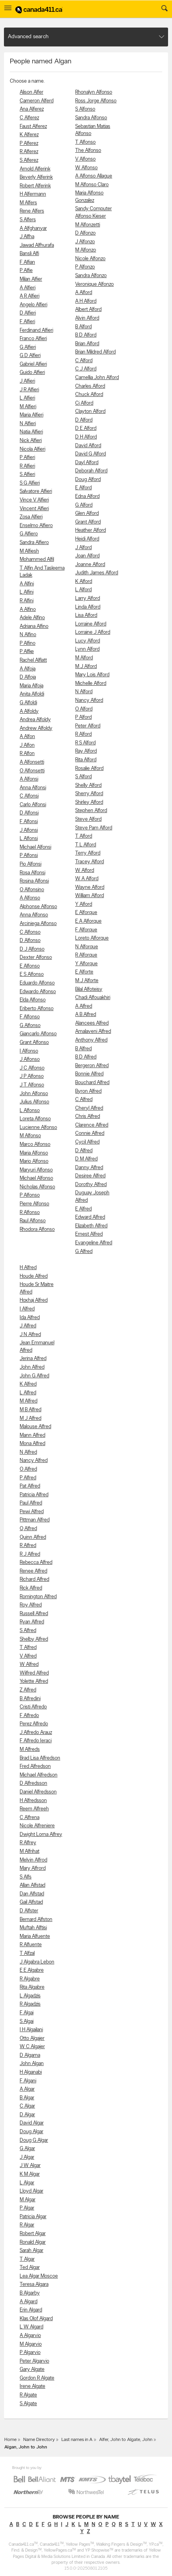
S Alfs (25, 1877)
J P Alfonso (32, 1076)
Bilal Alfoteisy (88, 989)
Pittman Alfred (35, 1520)
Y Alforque (86, 963)
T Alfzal (27, 1953)
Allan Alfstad (32, 1885)
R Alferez (29, 151)
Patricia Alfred (34, 1494)
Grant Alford (88, 522)
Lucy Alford (87, 641)
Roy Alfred (31, 1605)
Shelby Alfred (34, 1639)
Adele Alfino (32, 617)
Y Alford (83, 904)
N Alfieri (28, 423)
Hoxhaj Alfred (34, 1300)
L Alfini (26, 592)
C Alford (83, 360)
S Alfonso (85, 109)
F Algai (26, 2012)
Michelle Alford (90, 683)
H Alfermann (33, 194)
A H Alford (85, 301)
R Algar (27, 2225)
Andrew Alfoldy (36, 728)
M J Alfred (30, 1418)
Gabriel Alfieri (33, 364)
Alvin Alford (87, 318)
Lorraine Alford (90, 624)
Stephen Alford (91, 810)
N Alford (83, 691)
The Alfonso (88, 150)
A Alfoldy (29, 711)
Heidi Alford (87, 539)
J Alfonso (30, 1059)
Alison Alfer (31, 92)
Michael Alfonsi (35, 847)
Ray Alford (86, 751)
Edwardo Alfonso (38, 991)
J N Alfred (30, 1334)
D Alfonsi (29, 813)
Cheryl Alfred (89, 1108)
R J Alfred (30, 1554)
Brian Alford (87, 343)
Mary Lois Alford (92, 674)
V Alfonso (85, 159)
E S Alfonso (32, 974)
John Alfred (32, 1367)
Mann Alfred (32, 1435)
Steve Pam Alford (93, 828)
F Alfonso (30, 1017)
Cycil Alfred (87, 1142)
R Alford (83, 734)
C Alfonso (30, 932)
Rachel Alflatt (33, 660)
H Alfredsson (33, 1800)
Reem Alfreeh (34, 1809)
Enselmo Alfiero (36, 525)
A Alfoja (27, 669)
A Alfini (27, 584)
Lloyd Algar (31, 2191)
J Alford (83, 547)
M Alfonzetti (87, 225)
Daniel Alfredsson (38, 1792)
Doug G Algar (34, 2140)
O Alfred (28, 1469)
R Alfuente (31, 1944)
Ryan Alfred (32, 1622)
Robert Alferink (35, 186)
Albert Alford (88, 309)
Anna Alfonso (34, 915)
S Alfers (28, 219)
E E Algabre (32, 1970)
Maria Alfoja (31, 685)
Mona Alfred (32, 1443)
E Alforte (84, 972)
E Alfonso (30, 966)
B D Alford (85, 335)
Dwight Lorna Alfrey (41, 1834)
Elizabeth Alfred (91, 1226)
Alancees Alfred (92, 1023)
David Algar (32, 2123)
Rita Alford (85, 759)
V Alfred (28, 1656)
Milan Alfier (31, 279)
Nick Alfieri (31, 440)
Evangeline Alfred (93, 1242)
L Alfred (28, 1392)
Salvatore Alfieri (36, 491)
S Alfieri (27, 474)
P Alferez (29, 143)
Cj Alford (84, 403)
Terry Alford (87, 853)
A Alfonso (30, 898)
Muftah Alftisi (33, 1927)
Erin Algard (31, 2310)
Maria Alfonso (34, 1153)
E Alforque (86, 912)
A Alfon (27, 736)
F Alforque (86, 930)
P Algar (27, 2208)
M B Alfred (30, 1409)
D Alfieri (28, 313)
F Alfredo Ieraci (36, 1740)
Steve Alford (88, 819)
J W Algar (30, 2165)
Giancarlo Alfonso (38, 1033)
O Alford (83, 709)
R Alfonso (30, 1212)
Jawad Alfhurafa (37, 245)
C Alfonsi (29, 796)
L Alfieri (27, 398)
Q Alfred (28, 1528)
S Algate (28, 2403)
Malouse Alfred (35, 1426)
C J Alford (85, 369)
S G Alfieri (30, 483)
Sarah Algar (31, 2250)
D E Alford (85, 428)
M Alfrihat (29, 1851)
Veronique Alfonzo (94, 284)
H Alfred (28, 1267)
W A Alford (86, 878)
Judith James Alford (96, 573)
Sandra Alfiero (34, 542)
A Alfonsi (29, 779)
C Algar (27, 2106)
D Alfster (29, 1910)
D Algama (30, 2055)
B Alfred (83, 1048)
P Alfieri (27, 457)
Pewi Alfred (32, 1511)
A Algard (28, 2301)
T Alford (83, 836)
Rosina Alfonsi (34, 881)
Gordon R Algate (37, 2378)
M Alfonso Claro (92, 184)
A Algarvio (30, 2335)
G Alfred (83, 1251)
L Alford (83, 589)
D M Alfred (86, 1159)
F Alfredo (29, 1715)
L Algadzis (30, 1996)
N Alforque (86, 946)
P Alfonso (30, 1195)
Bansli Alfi (29, 253)
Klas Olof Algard (36, 2318)
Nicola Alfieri (32, 449)
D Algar (27, 2114)
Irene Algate (32, 2386)
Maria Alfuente (35, 1936)
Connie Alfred (89, 1133)
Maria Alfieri (31, 415)
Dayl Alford (86, 462)
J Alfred (28, 1326)
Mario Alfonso (34, 1161)
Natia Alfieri (31, 432)
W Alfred (29, 1664)
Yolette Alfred (34, 1681)
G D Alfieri (30, 355)
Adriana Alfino (34, 626)
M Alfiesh (29, 551)
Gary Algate (32, 2369)
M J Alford (86, 666)
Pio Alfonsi (30, 864)
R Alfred (28, 1545)
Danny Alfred (89, 1167)
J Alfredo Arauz (36, 1732)
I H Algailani (31, 2029)
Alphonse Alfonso (38, 906)
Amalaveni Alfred (93, 1031)
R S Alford (85, 743)
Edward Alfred (90, 1217)
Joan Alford (87, 556)
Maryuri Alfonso (36, 1170)
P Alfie (26, 270)
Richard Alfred (34, 1579)
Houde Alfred (34, 1276)
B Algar (27, 2097)
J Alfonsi (29, 830)
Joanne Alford (90, 564)
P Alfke (27, 651)
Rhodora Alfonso (37, 1229)
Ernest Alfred (89, 1234)
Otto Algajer (32, 2038)
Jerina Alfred (33, 1358)
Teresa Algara (34, 2284)
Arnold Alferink (35, 169)
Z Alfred (28, 1690)
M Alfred (28, 1401)
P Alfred (28, 1477)
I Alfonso (29, 1051)
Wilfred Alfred (34, 1673)
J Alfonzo (85, 241)
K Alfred (28, 1384)
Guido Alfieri (32, 372)
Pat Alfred (30, 1486)
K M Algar (30, 2174)
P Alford (83, 717)
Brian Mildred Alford (95, 352)
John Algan (32, 2063)
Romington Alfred (38, 1596)
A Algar (27, 2089)
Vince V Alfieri (34, 500)
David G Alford (90, 454)
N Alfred (28, 1452)
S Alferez (29, 160)
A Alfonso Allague (93, 176)
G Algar (27, 2148)
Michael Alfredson (38, 1775)
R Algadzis (30, 2004)
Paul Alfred (31, 1503)
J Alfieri (27, 381)
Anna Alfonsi (33, 787)
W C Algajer (32, 2046)
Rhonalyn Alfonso (93, 92)
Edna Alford (87, 496)
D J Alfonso (32, 949)
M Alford (84, 658)
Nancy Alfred (34, 1460)
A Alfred (83, 1006)
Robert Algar (33, 2233)
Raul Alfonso (33, 1220)
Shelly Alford (88, 785)
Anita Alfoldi (32, 694)
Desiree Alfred (90, 1176)
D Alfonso (30, 940)
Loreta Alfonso (35, 1118)
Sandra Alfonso (91, 117)
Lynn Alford (87, 649)
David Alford (88, 445)
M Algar (27, 2199)
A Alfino (28, 609)
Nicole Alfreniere (37, 1825)
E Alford (83, 487)
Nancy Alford (89, 700)
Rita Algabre (32, 1987)
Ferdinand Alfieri (36, 330)
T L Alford (85, 845)
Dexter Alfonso (36, 957)
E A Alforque (88, 921)
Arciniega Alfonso (38, 923)
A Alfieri (27, 288)
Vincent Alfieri (34, 508)
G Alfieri (28, 347)
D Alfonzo (85, 233)
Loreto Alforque (92, 938)
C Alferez (29, 117)
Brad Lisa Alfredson (40, 1758)
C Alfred (83, 1099)
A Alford (83, 292)
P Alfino (27, 643)
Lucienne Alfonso (38, 1127)
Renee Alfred (33, 1571)
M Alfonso (30, 1135)
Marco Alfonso (35, 1144)
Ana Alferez (32, 109)
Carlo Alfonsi (33, 804)
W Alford (84, 870)
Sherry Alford (89, 793)
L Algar (27, 2183)
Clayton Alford (90, 411)
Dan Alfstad (32, 1894)
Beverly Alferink (36, 177)
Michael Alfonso (36, 1178)
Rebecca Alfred (36, 1562)
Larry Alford (87, 598)
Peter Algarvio (34, 2361)
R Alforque (86, 955)
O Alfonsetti (32, 771)
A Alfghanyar (33, 228)
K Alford (83, 581)
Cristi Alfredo (33, 1707)
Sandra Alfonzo (91, 275)
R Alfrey (28, 1842)
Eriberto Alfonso (37, 1008)
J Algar (27, 2157)
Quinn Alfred (33, 1537)
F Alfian (27, 262)
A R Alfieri (29, 296)
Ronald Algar (33, 2242)
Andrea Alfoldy (35, 719)
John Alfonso (34, 1093)
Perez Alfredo (34, 1724)
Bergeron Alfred (92, 1065)
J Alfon (27, 745)
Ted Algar (30, 2267)
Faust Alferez (33, 126)
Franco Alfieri (33, 338)
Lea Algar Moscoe (39, 2276)
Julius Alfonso (34, 1102)
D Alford (83, 420)
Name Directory (39, 2439)
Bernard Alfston (36, 1919)
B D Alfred (85, 1057)
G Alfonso (30, 1025)
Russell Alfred (34, 1613)
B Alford (83, 326)
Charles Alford (90, 386)
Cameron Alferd (37, 101)
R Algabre (30, 1979)
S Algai (26, 2021)
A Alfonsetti (32, 762)
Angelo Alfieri (33, 304)
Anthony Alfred (91, 1040)
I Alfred (27, 1309)
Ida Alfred (30, 1317)
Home (10, 2439)
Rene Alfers (32, 211)
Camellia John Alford (97, 377)
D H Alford (86, 437)
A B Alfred (85, 1014)
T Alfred (28, 1647)
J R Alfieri (29, 389)
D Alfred (83, 1150)
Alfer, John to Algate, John (125, 2439)
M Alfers (28, 202)
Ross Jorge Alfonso (96, 101)
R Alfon (27, 753)
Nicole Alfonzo (90, 258)
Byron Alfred (88, 1091)
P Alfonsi (29, 855)
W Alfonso (86, 167)
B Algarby (30, 2293)
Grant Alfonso (34, 1042)
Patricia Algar (33, 2216)
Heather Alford (90, 530)
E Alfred (83, 1209)
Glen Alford (87, 513)
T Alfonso (85, 142)
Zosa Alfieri (31, 517)
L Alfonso (30, 1110)
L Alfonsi (29, 838)
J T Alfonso (32, 1085)
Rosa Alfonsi (32, 872)
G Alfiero (29, 534)
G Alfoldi (28, 702)
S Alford (83, 776)
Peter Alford (87, 726)
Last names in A (76, 2439)
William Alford (89, 895)
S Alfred (28, 1630)
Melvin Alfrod (33, 1860)
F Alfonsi (29, 821)
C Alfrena (29, 1817)
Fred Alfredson (35, 1766)
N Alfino (28, 634)
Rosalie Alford (89, 768)
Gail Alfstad (31, 1902)
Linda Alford (87, 607)
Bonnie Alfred (89, 1074)
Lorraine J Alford (92, 632)
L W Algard (31, 2327)
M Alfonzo (85, 250)
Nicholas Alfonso (37, 1187)
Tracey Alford (89, 861)
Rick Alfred (31, 1588)
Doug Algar (31, 2131)
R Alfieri (27, 466)
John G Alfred (34, 1376)
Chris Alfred (87, 1116)
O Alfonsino (32, 889)
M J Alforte (86, 980)
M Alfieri (28, 406)
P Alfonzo (85, 267)
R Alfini (26, 600)
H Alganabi (31, 2072)
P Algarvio (30, 2352)
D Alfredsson (33, 1783)
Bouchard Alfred (92, 1082)
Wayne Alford (89, 887)
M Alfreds (30, 1749)
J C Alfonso (32, 1068)
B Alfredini (30, 1698)
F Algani (28, 2081)
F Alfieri (27, 321)
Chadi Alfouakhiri (92, 997)
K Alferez (29, 134)
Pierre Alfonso (34, 1204)
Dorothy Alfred (91, 1184)
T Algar (27, 2259)
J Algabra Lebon (37, 1962)
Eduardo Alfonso (37, 983)
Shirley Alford (89, 802)
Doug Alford (88, 479)
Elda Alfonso (33, 1000)
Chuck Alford (89, 394)
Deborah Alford (91, 471)
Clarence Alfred (91, 1125)
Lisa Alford (86, 615)
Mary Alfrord (33, 1868)
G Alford (83, 505)
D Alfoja (28, 677)
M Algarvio (31, 2344)
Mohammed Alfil (37, 559)
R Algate (28, 2395)
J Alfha (27, 236)
